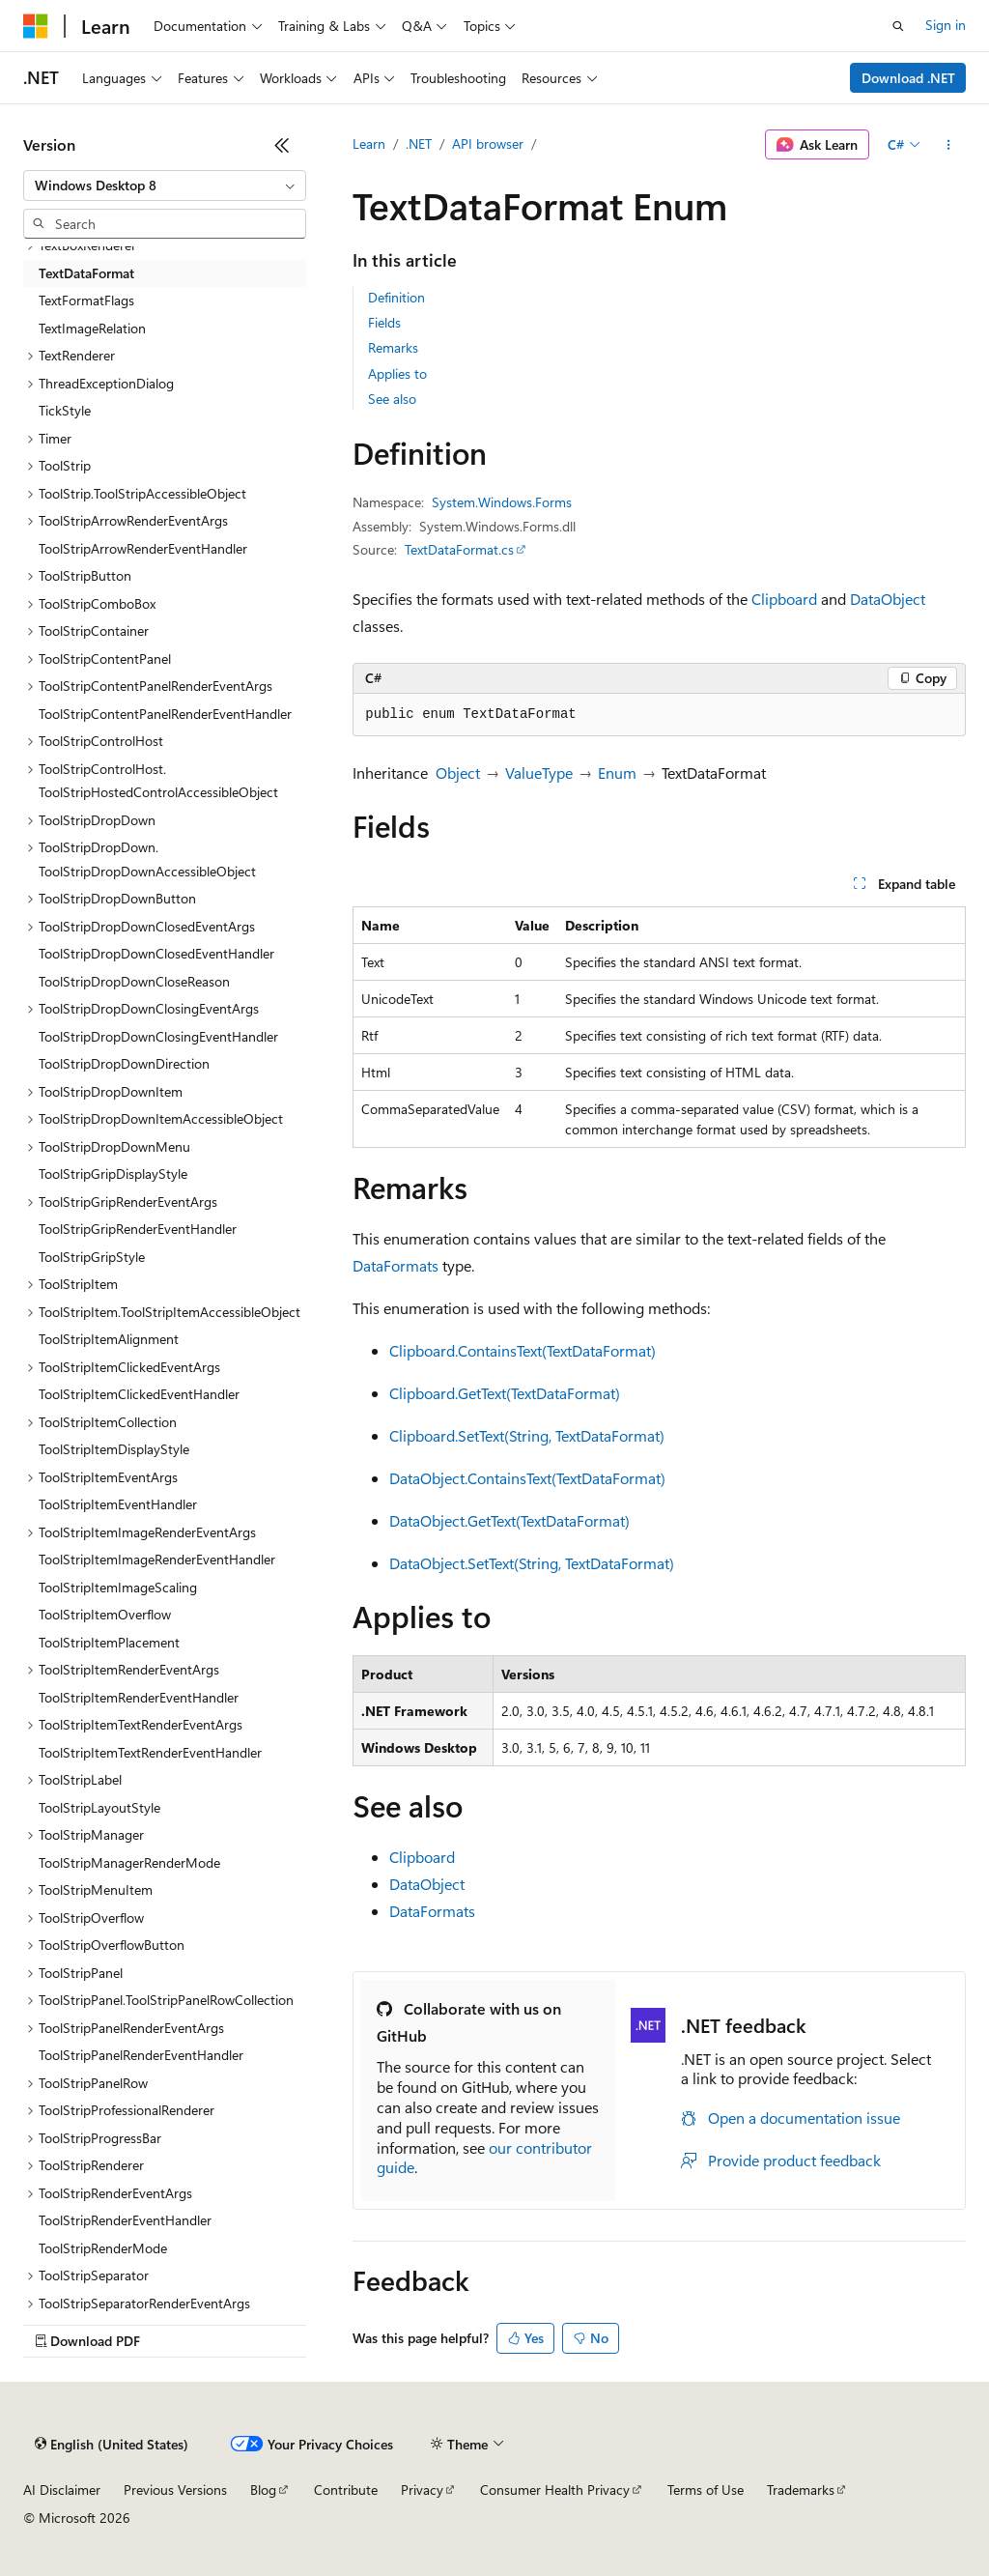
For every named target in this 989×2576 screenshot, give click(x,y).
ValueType (539, 772)
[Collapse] (282, 145)
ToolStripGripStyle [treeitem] (92, 1256)
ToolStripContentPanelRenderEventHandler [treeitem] (165, 713)
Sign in (945, 24)
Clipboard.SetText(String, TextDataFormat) (526, 1435)
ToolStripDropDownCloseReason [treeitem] (134, 981)
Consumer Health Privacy (555, 2489)
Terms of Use (705, 2489)
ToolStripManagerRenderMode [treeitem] (129, 1862)
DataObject (887, 598)
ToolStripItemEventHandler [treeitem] (118, 1504)
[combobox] (164, 185)
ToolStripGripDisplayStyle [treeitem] (113, 1173)
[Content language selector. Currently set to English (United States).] (111, 2444)
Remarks (393, 347)
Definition (396, 297)
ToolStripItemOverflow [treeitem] (105, 1614)
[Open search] (898, 26)
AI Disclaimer (61, 2489)
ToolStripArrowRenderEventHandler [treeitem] (143, 548)
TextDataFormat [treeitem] (86, 273)
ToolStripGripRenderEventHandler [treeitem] (138, 1228)
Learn (369, 143)
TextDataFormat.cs (459, 549)
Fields (384, 322)
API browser (487, 143)
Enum (617, 772)
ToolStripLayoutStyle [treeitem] (99, 1807)
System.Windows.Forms (502, 502)
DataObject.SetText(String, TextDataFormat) (531, 1563)
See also (392, 398)
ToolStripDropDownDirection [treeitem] (124, 1063)
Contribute (346, 2489)
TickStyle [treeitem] (65, 410)
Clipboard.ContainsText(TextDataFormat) (522, 1350)
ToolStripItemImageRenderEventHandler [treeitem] (157, 1559)
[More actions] (949, 144)
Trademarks (800, 2489)
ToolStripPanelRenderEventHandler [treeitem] (141, 2055)
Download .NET (908, 78)
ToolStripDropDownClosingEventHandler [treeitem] (158, 1036)
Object (458, 772)
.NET (419, 143)
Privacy (422, 2489)
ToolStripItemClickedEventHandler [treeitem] (139, 1394)
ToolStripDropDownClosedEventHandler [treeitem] (156, 953)
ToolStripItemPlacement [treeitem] (109, 1642)
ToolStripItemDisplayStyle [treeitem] (114, 1449)
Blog (263, 2489)
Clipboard (784, 598)
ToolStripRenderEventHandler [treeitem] (125, 2220)
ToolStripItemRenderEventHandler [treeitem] (139, 1697)
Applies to (397, 373)
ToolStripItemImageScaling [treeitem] (118, 1587)
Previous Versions (175, 2489)
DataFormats (395, 1265)
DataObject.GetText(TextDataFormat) (509, 1520)
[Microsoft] (35, 26)
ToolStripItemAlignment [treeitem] (109, 1339)
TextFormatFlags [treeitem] (86, 300)
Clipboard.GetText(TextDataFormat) (504, 1393)
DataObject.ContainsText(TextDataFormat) (527, 1478)
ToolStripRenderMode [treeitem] (103, 2248)
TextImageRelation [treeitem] (92, 328)
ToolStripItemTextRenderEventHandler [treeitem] (150, 1752)
